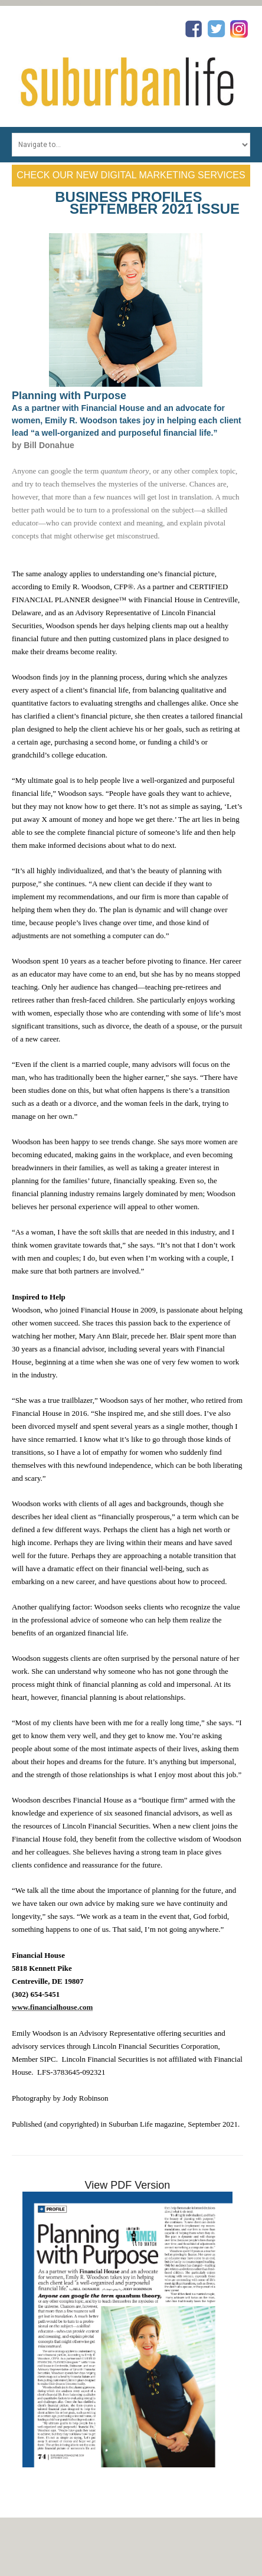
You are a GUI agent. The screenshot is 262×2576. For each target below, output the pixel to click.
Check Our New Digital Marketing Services (131, 175)
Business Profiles (128, 197)
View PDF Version (128, 2185)
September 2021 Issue (155, 209)
